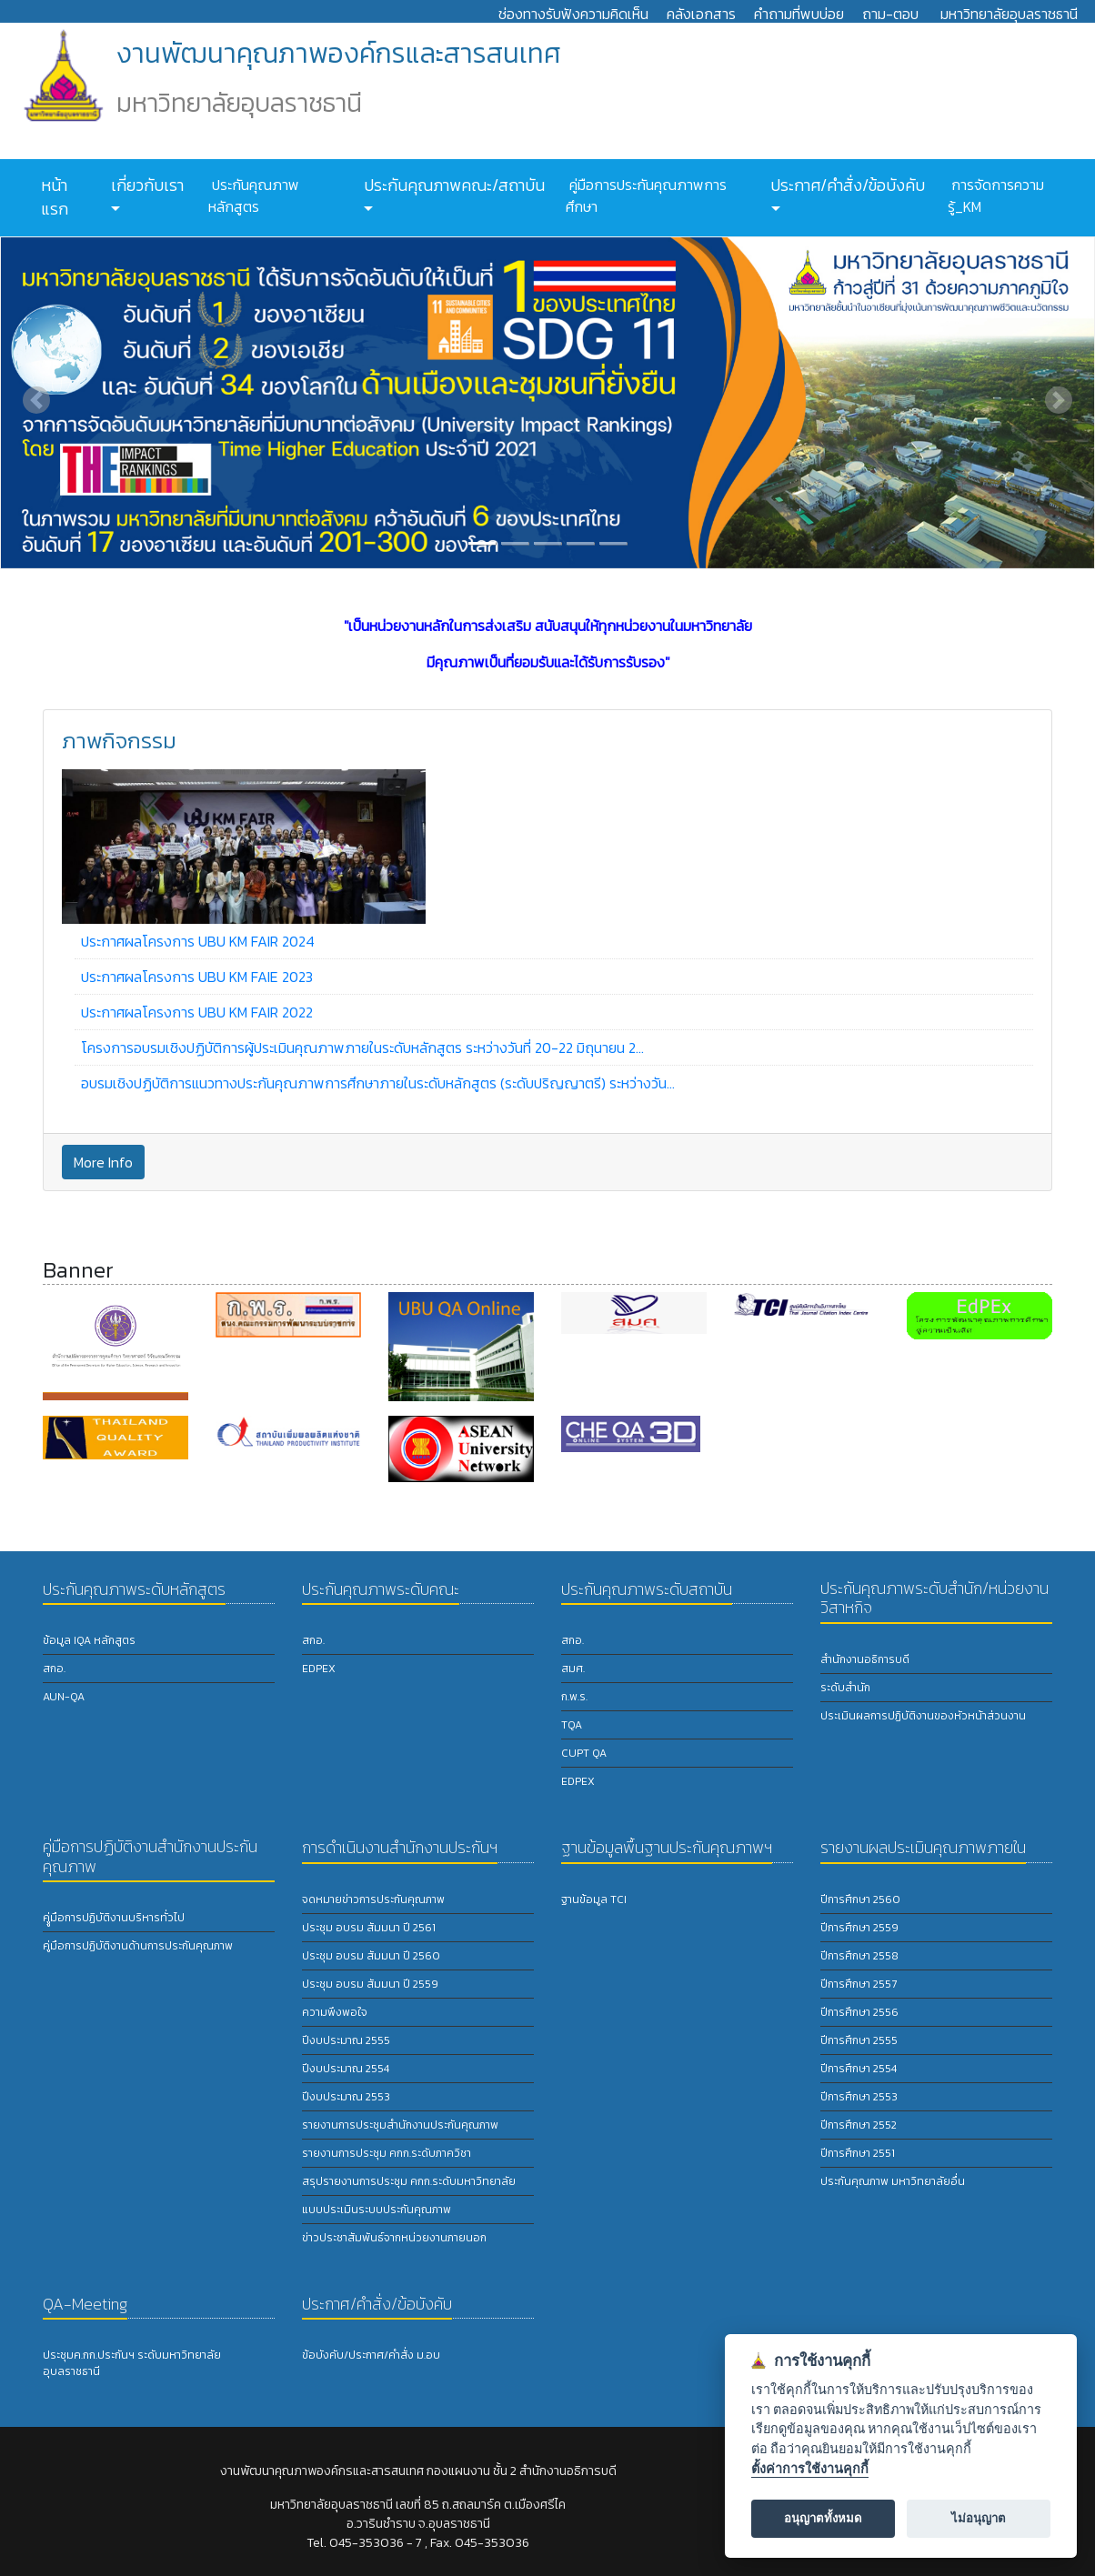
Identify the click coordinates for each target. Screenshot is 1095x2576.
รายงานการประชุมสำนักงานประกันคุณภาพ (400, 2125)
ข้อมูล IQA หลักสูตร (89, 1640)
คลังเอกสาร (701, 14)
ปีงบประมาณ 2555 (346, 2040)
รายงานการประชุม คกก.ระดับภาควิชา (386, 2153)
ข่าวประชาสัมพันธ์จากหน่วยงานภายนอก (394, 2238)
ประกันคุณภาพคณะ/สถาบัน (452, 185)
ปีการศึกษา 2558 (859, 1956)
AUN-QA (64, 1697)
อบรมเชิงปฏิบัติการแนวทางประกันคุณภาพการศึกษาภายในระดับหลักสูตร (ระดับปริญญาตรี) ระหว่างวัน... (378, 1083)
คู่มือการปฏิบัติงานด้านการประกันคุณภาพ (138, 1946)
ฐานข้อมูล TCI (594, 1899)
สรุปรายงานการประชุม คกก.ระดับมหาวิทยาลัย (409, 2181)
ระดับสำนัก (845, 1687)
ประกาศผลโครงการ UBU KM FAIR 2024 (198, 941)
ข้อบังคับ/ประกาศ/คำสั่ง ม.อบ (371, 2355)
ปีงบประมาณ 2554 (345, 2068)
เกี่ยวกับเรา (145, 185)
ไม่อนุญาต (978, 2518)
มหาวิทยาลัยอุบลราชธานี (1009, 14)
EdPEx (319, 1668)
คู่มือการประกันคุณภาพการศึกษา (646, 195)
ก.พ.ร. (574, 1697)
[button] (36, 400)
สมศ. (573, 1668)
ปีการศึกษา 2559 (859, 1927)
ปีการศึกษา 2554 (858, 2068)
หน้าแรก (54, 197)
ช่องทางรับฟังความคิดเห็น (573, 14)
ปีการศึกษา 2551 (857, 2153)
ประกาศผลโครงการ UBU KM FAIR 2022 (197, 1012)
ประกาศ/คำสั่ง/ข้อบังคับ (846, 185)
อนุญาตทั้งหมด (823, 2518)
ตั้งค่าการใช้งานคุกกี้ (810, 2469)
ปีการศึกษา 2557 (858, 1984)
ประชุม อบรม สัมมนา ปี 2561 (369, 1927)
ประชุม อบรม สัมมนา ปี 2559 (370, 1984)
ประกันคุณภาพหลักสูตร (253, 195)
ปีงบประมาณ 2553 (346, 2097)
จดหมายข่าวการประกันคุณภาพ (373, 1899)
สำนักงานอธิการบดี (864, 1659)
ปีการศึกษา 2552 (858, 2125)
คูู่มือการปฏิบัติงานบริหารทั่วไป (114, 1917)
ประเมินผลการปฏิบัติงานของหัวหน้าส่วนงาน (923, 1716)
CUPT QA (584, 1753)
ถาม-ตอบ (890, 14)
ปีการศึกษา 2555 (859, 2040)
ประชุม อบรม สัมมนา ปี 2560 (371, 1956)
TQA (571, 1725)
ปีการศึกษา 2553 (859, 2097)
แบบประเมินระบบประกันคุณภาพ (376, 2209)
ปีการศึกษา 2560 (860, 1899)
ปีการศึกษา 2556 (859, 2012)
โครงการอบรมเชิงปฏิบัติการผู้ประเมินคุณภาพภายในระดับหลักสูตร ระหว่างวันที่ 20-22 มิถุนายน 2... (362, 1047)
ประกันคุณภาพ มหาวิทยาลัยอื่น (892, 2181)
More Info (103, 1162)
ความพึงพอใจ (334, 2012)
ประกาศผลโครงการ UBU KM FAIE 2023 (197, 976)
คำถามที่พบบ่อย (799, 14)
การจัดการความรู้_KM (996, 195)
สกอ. (54, 1668)
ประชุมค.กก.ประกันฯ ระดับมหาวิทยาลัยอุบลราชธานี (132, 2363)
